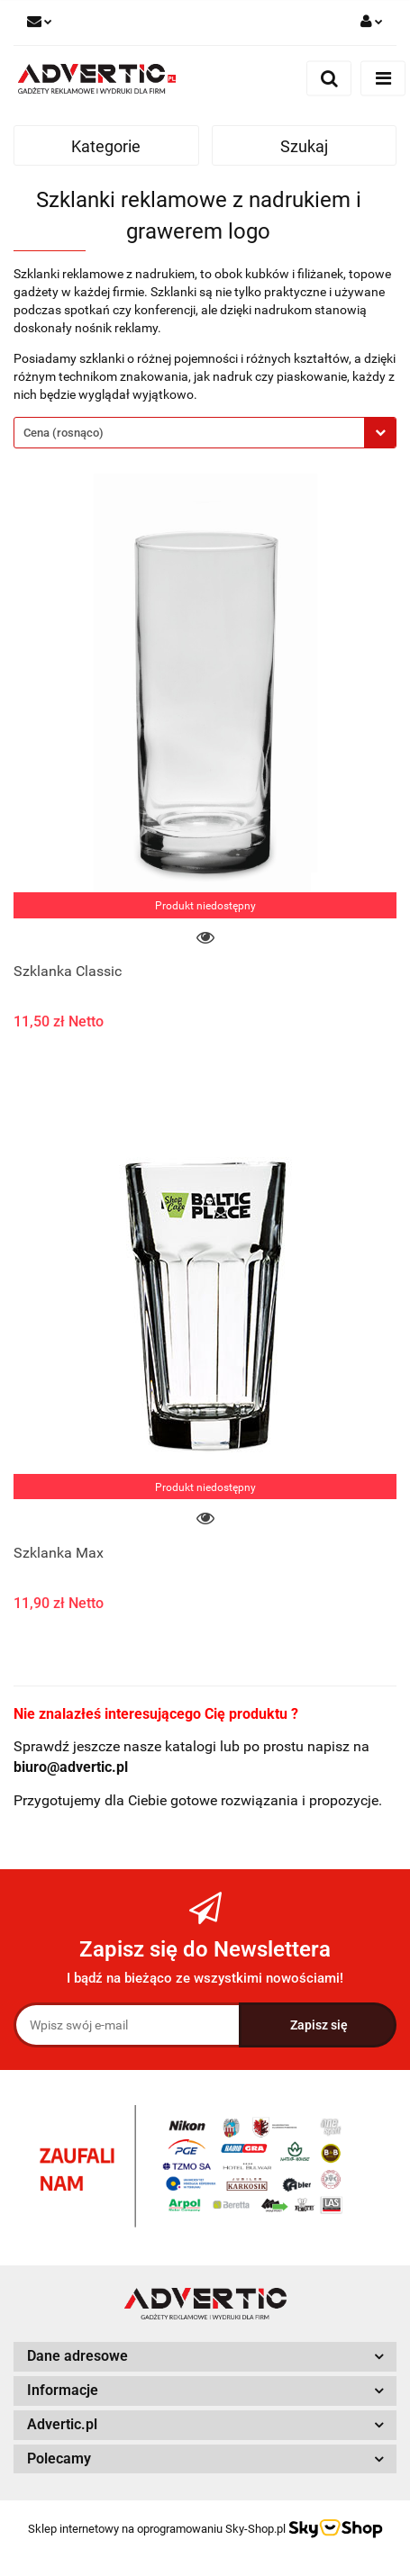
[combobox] (205, 432)
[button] (205, 2357)
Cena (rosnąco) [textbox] (63, 432)
